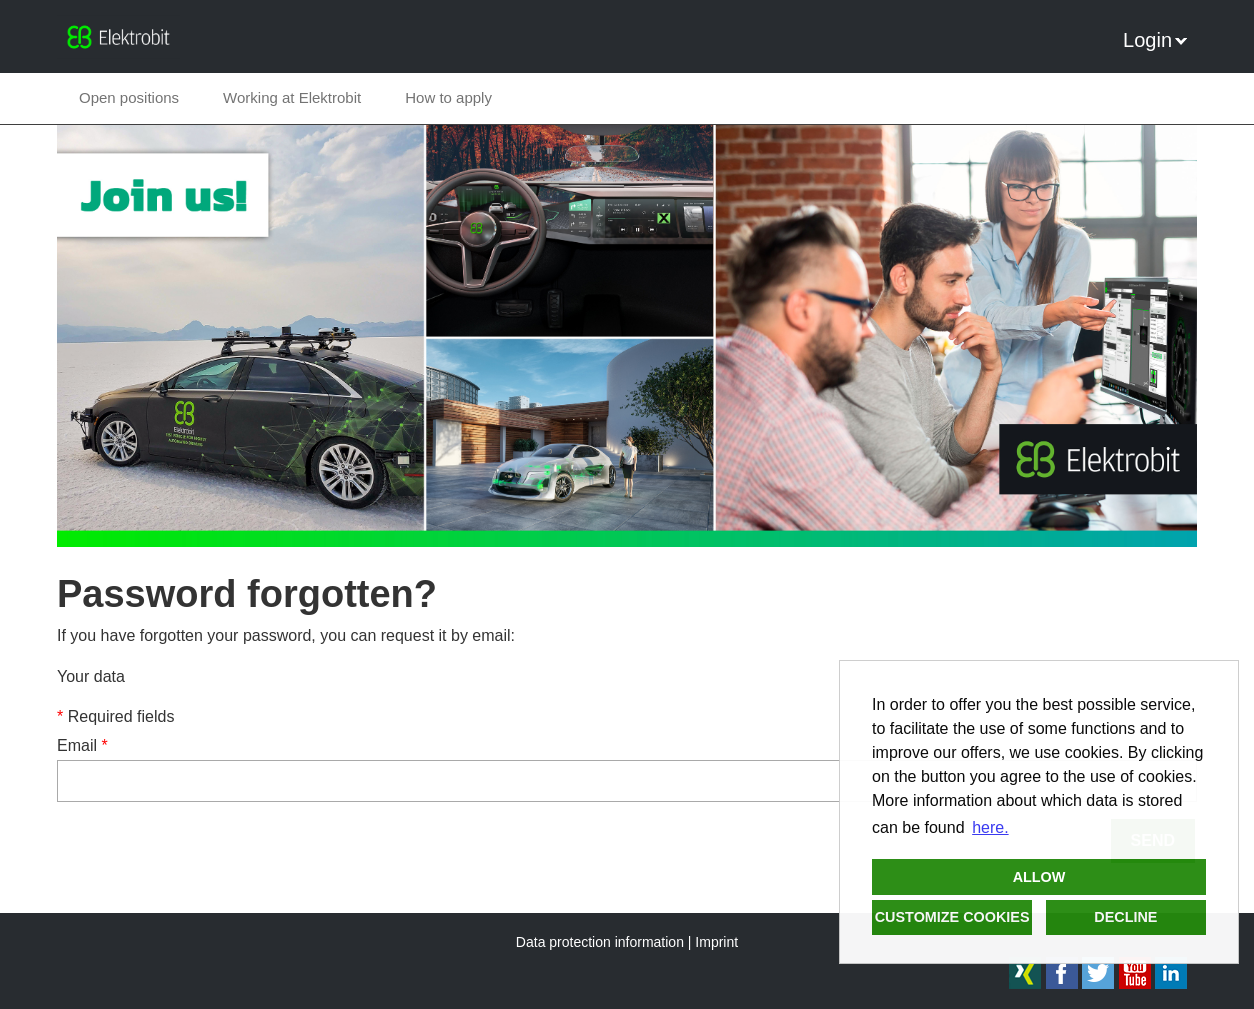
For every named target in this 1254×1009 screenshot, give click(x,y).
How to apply (448, 97)
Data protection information (600, 942)
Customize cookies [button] (952, 917)
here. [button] (990, 827)
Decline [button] (1125, 917)
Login (1155, 40)
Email (82, 745)
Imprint (716, 942)
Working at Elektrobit (292, 97)
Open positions (129, 97)
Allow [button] (1039, 877)
